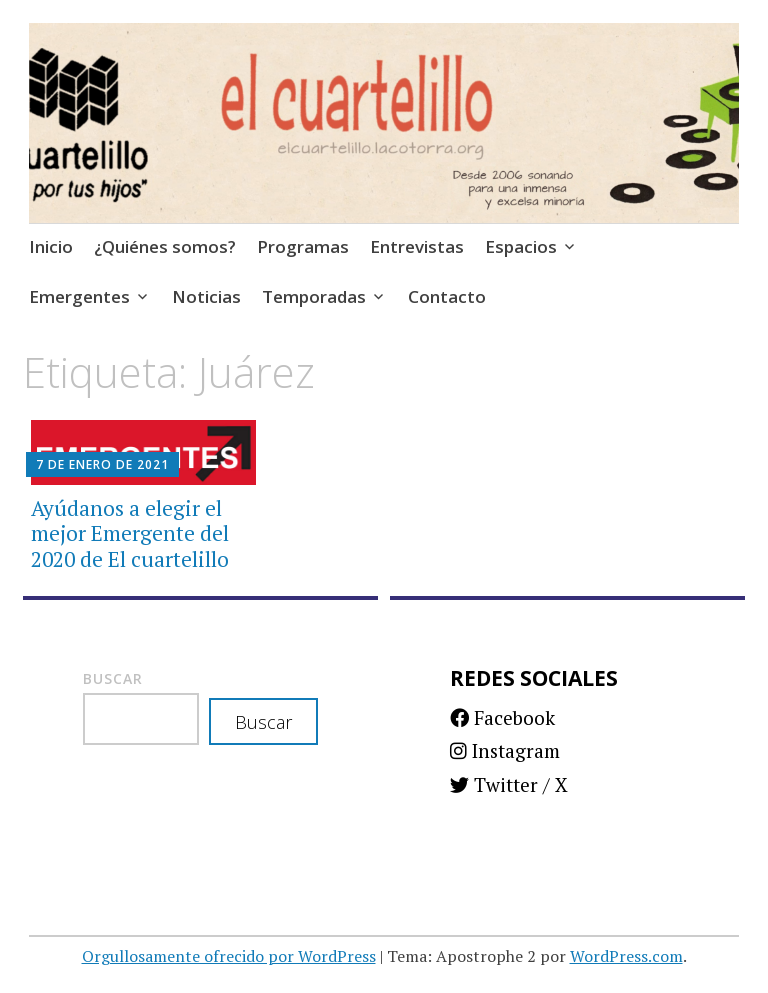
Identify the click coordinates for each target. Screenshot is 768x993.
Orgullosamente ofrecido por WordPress (229, 956)
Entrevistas (417, 246)
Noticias (206, 296)
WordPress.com (626, 956)
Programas (303, 246)
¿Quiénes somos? (165, 246)
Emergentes (79, 296)
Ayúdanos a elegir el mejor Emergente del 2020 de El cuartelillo (130, 533)
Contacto (447, 296)
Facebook (502, 717)
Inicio (51, 246)
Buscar (113, 678)
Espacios (521, 246)
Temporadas (314, 296)
